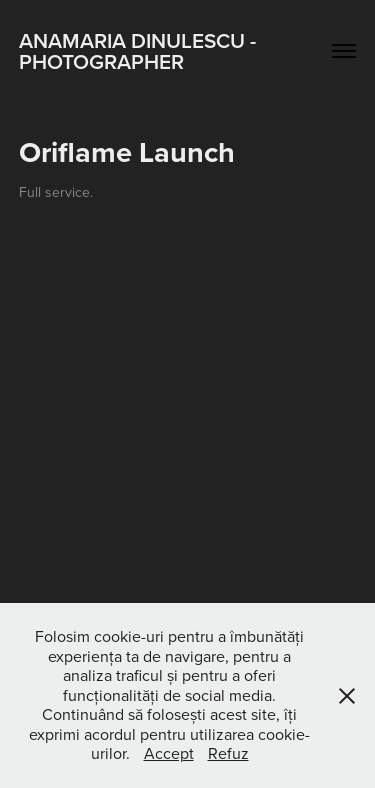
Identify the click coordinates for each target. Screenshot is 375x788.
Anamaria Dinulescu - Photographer (140, 50)
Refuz (228, 753)
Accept (169, 753)
